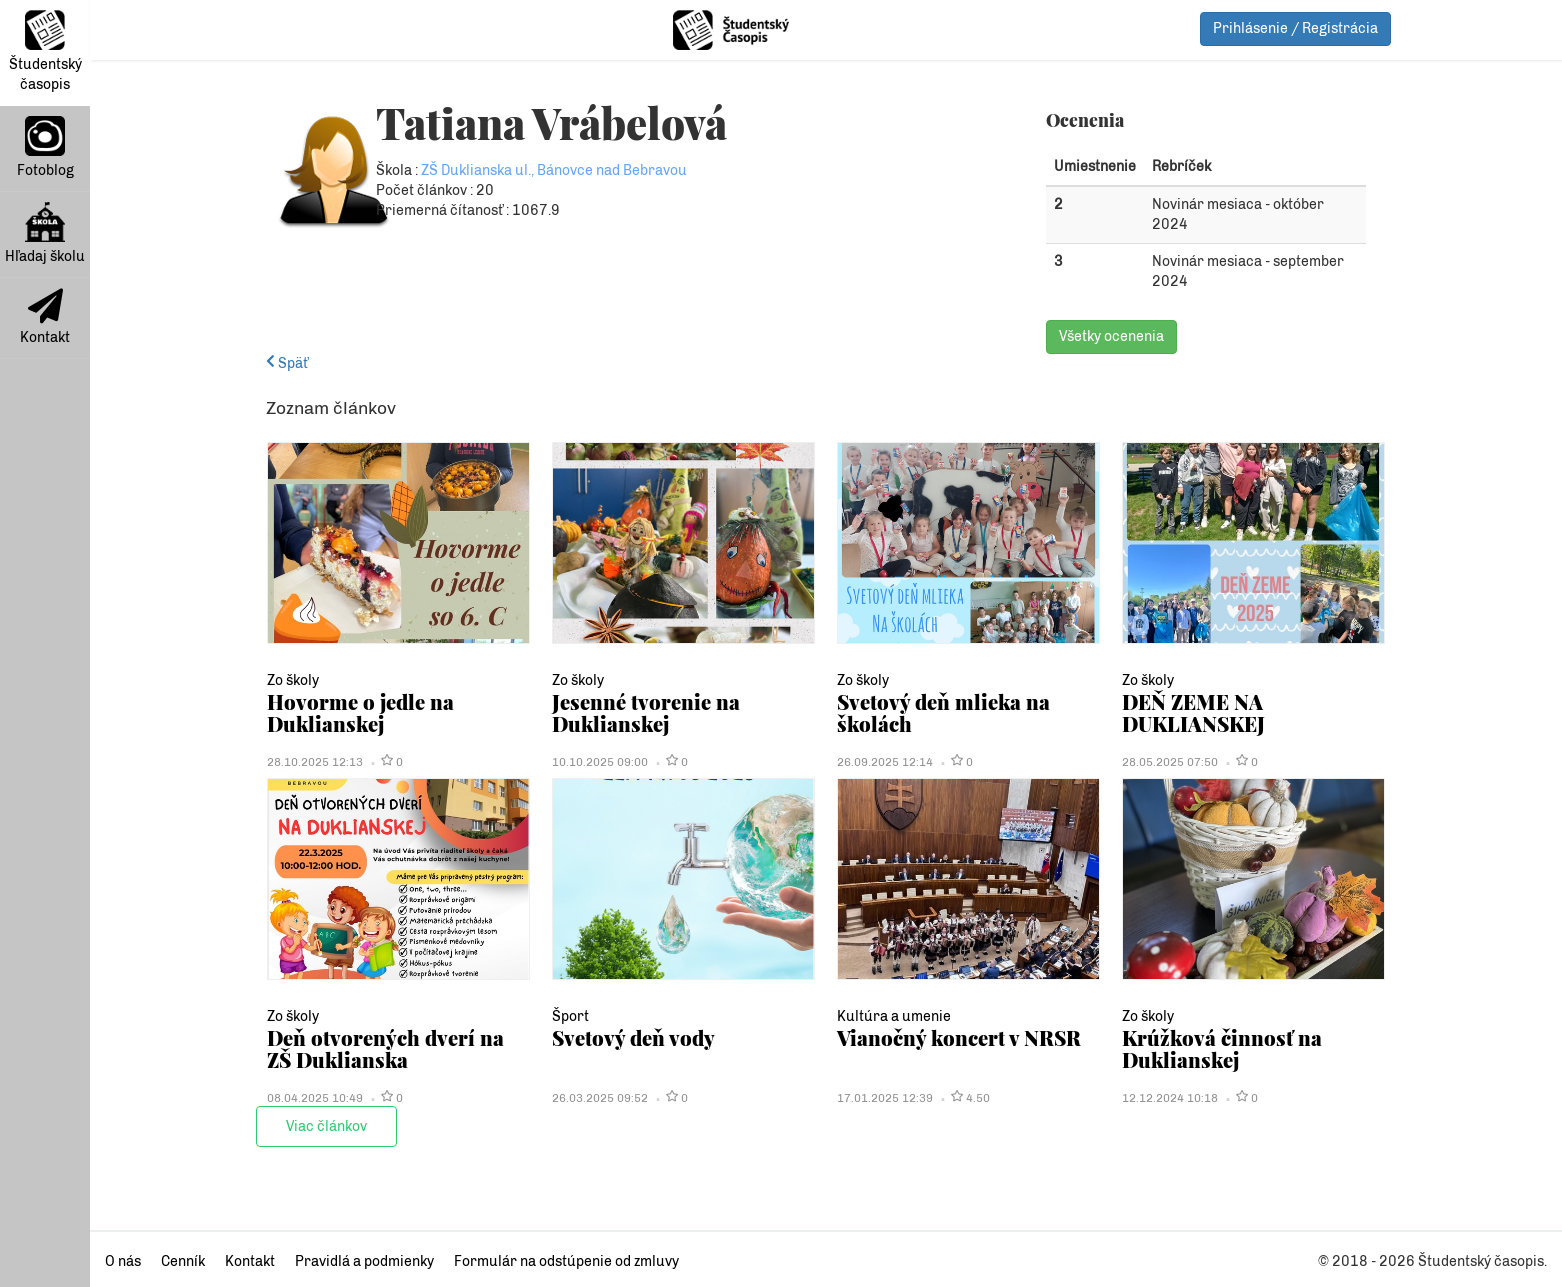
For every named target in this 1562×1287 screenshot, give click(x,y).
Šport (570, 1016)
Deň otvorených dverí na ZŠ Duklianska (385, 1048)
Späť (287, 363)
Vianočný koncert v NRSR (959, 1037)
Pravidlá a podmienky (364, 1261)
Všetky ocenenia (1111, 336)
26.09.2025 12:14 (885, 762)
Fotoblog (45, 147)
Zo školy (293, 680)
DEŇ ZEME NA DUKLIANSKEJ (1193, 712)
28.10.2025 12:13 (315, 762)
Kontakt (45, 317)
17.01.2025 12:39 (885, 1098)
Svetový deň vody (633, 1037)
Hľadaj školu (45, 233)
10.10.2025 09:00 (600, 762)
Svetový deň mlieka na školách (943, 712)
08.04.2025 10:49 (315, 1098)
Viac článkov (326, 1126)
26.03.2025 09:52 (600, 1098)
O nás (123, 1261)
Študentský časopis (45, 51)
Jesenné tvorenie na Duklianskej (646, 712)
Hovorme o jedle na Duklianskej (360, 712)
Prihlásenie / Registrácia (1295, 28)
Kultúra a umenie (894, 1016)
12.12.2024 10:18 (1170, 1098)
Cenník (183, 1261)
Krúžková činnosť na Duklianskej (1222, 1048)
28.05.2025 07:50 (1170, 762)
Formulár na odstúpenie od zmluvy (566, 1261)
